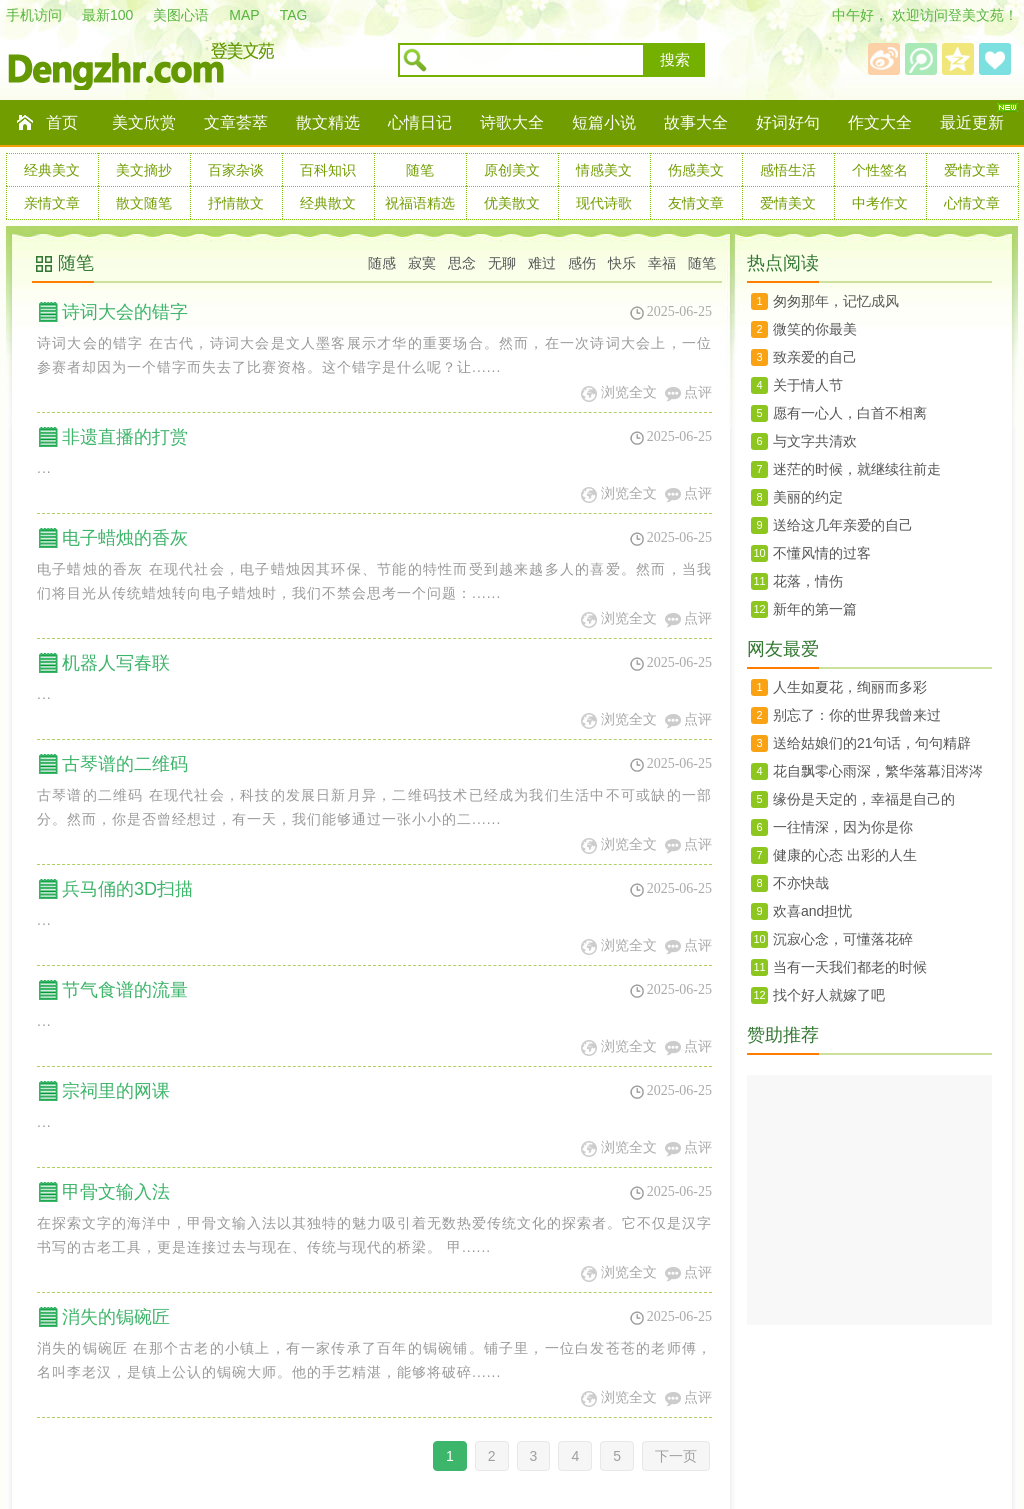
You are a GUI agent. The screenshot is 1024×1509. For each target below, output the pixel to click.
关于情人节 (808, 385)
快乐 (622, 263)
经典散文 (328, 203)
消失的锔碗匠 (116, 1317)
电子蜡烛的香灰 (125, 538)
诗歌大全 (512, 122)
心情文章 (972, 203)
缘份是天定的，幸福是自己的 (864, 799)
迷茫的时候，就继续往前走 (857, 469)
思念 (462, 263)
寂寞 (422, 263)
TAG (294, 15)
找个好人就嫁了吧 (829, 995)
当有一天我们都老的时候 (850, 967)
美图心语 (181, 15)
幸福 (662, 263)
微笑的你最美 (815, 329)
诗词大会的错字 (125, 312)
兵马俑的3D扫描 (127, 889)
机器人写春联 (116, 663)
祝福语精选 (420, 203)
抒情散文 (236, 203)
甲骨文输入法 (116, 1192)
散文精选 (328, 122)
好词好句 (788, 122)
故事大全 (696, 122)
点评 (698, 392)
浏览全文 (629, 392)
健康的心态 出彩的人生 (845, 855)
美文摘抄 (144, 170)
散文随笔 (144, 203)
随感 (382, 263)
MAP (244, 15)
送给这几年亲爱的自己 (843, 525)
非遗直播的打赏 (125, 437)
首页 (62, 122)
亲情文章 (52, 203)
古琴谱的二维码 (125, 764)
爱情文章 (972, 170)
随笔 (420, 170)
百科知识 (328, 170)
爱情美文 (788, 203)
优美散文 (512, 203)
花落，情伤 (808, 581)
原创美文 (512, 170)
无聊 (502, 263)
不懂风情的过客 (822, 553)
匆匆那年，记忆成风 (836, 301)
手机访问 (34, 15)
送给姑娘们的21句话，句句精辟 (872, 743)
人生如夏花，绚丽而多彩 (850, 687)
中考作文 (880, 203)
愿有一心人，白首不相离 (850, 413)
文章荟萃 (236, 122)
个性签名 (880, 170)
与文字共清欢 (815, 441)
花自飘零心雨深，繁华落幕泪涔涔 (878, 771)
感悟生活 (788, 170)
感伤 (582, 263)
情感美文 (604, 170)
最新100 (107, 15)
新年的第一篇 (815, 609)
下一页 (676, 1456)
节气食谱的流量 (125, 990)
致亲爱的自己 (815, 357)
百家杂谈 (236, 170)
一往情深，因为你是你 (843, 827)
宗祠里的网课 (116, 1091)
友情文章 (696, 203)
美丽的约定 (808, 497)
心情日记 (420, 122)
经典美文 (52, 170)
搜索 (675, 60)
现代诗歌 (604, 203)
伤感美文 (696, 170)
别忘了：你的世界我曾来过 (857, 715)
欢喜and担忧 (812, 911)
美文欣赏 (144, 122)
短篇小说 (604, 122)
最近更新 (972, 122)
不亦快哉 (801, 883)
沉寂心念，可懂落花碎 (843, 939)
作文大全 (880, 122)
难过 (542, 263)
